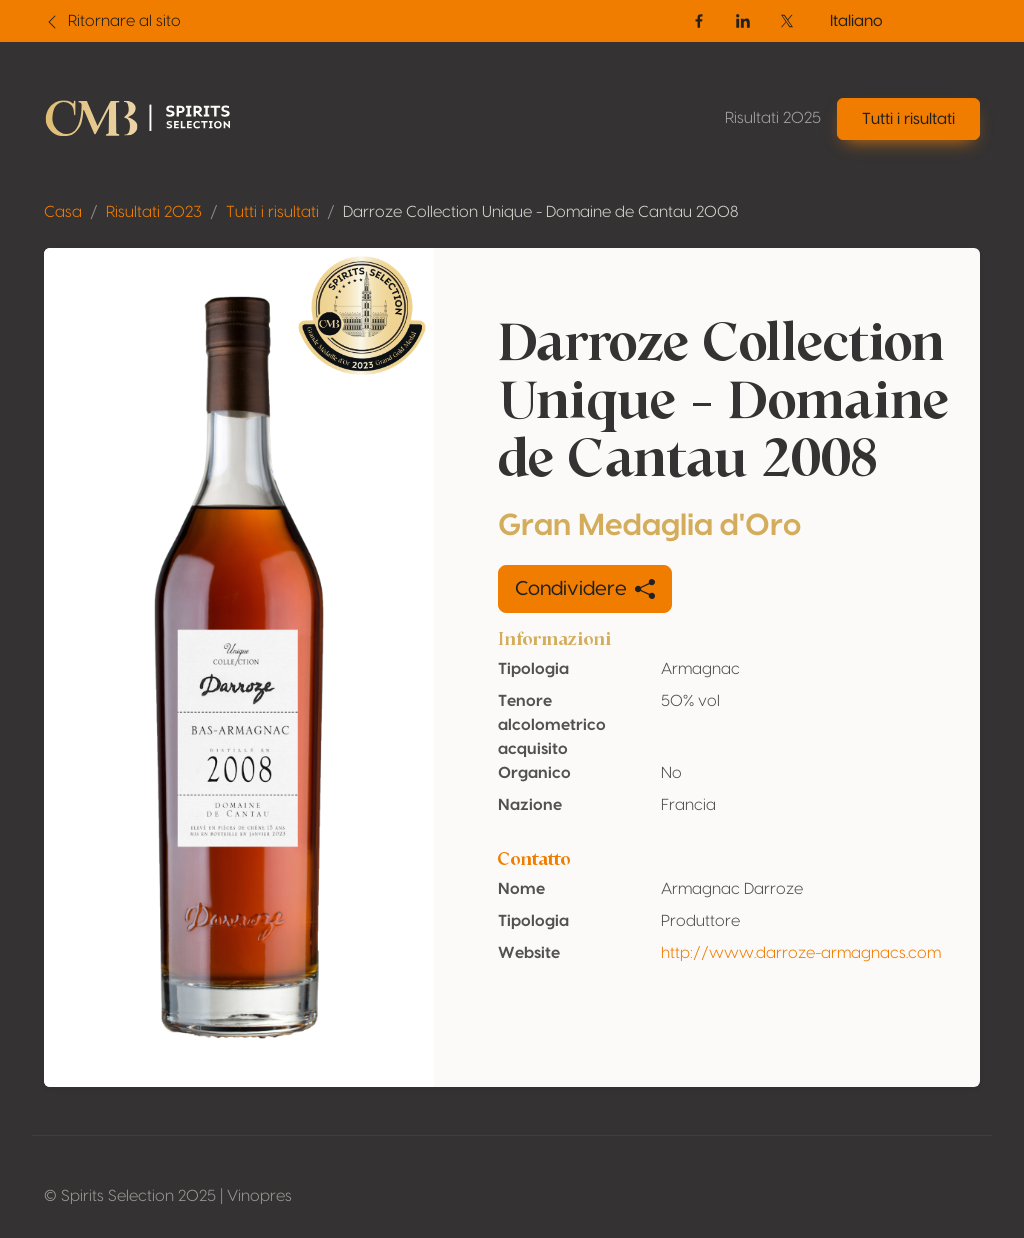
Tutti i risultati (272, 212)
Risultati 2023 (154, 212)
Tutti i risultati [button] (908, 119)
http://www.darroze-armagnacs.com (801, 953)
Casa (63, 212)
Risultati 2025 (773, 118)
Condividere (585, 589)
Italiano (856, 21)
